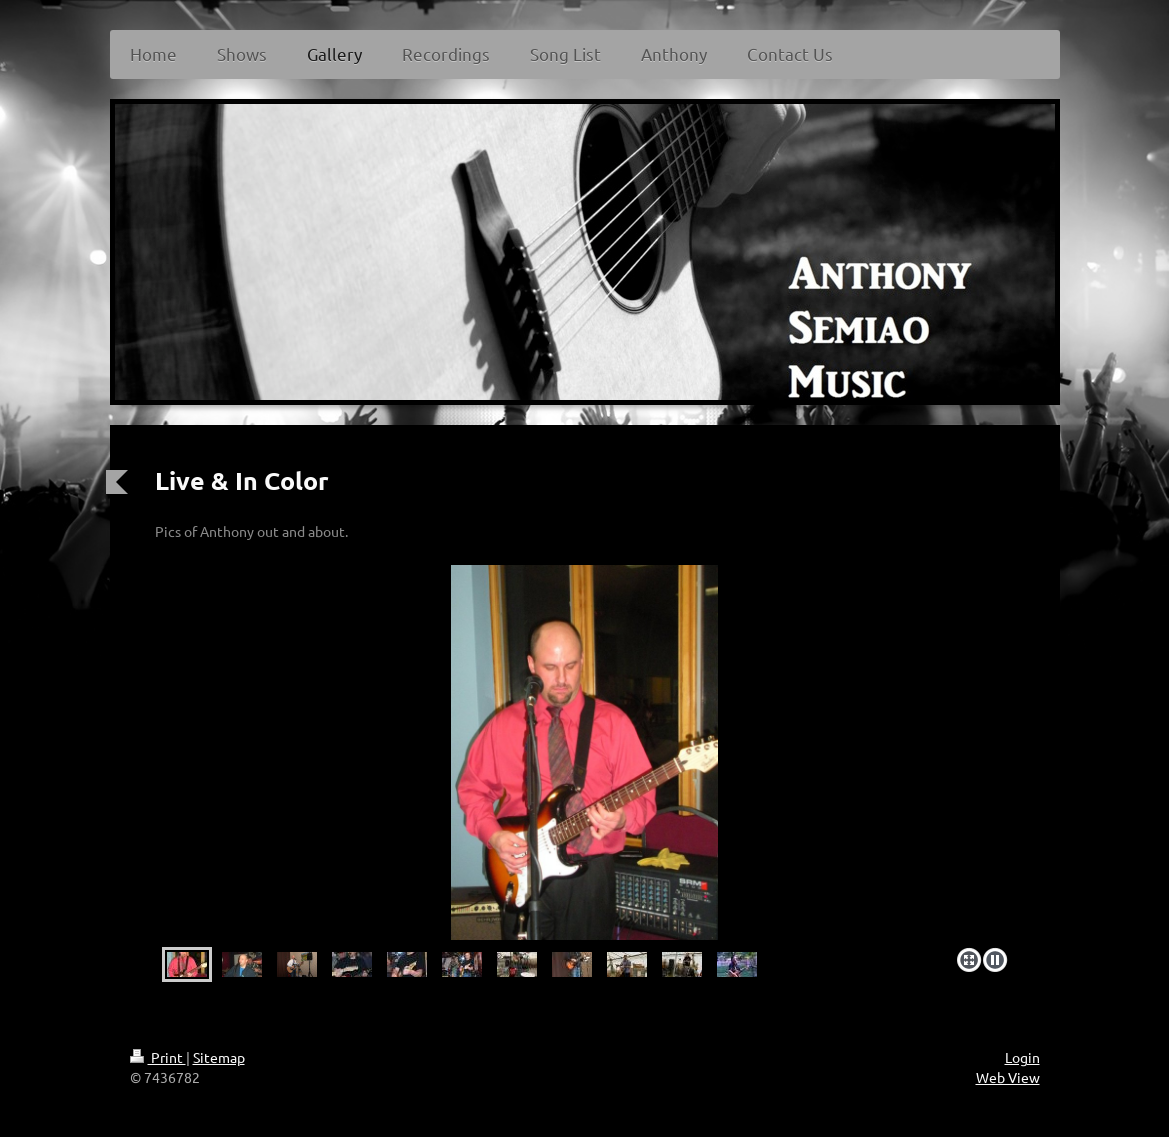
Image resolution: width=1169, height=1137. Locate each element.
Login (1022, 1057)
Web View (1008, 1077)
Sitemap (219, 1057)
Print (158, 1057)
